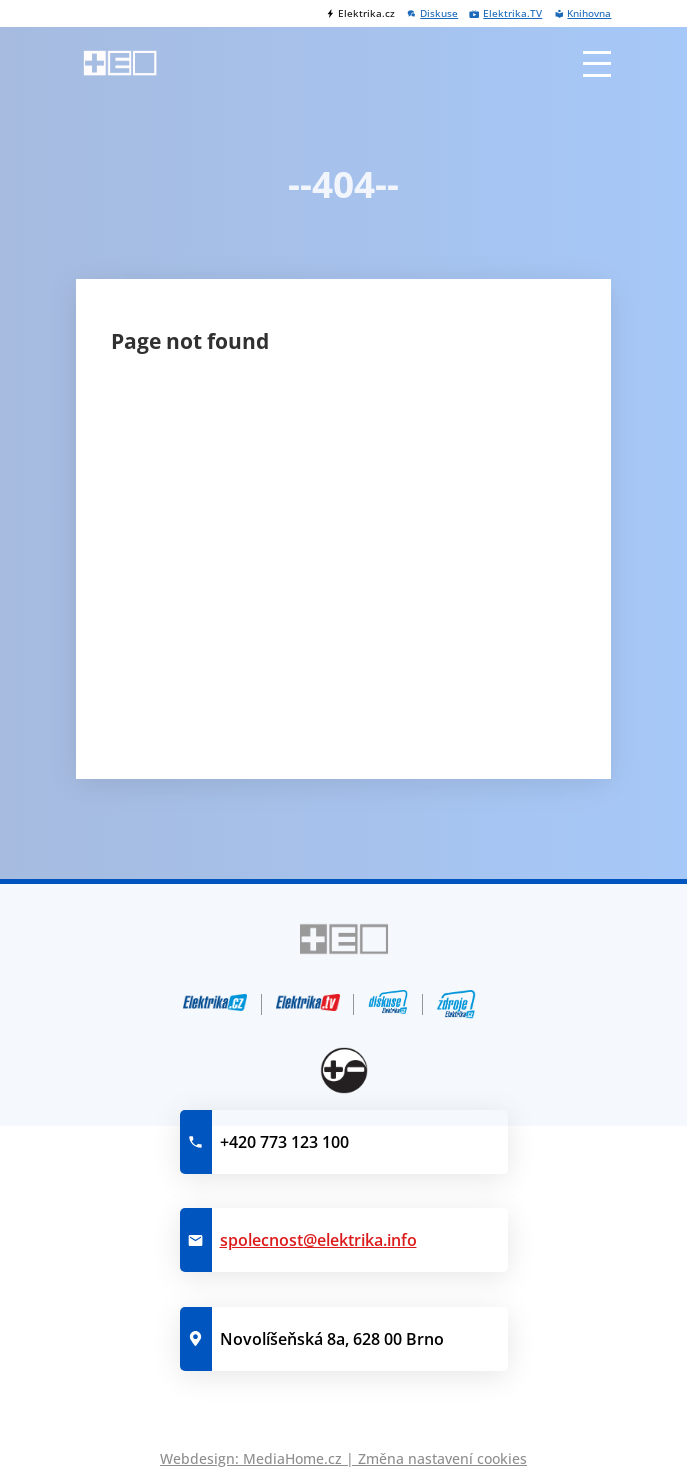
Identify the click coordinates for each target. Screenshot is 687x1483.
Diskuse (439, 13)
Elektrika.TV (512, 13)
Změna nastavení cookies (442, 1458)
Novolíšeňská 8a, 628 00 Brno (332, 1339)
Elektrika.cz (366, 13)
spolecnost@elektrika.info (318, 1240)
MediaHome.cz (292, 1458)
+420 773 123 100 (284, 1142)
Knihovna (589, 13)
